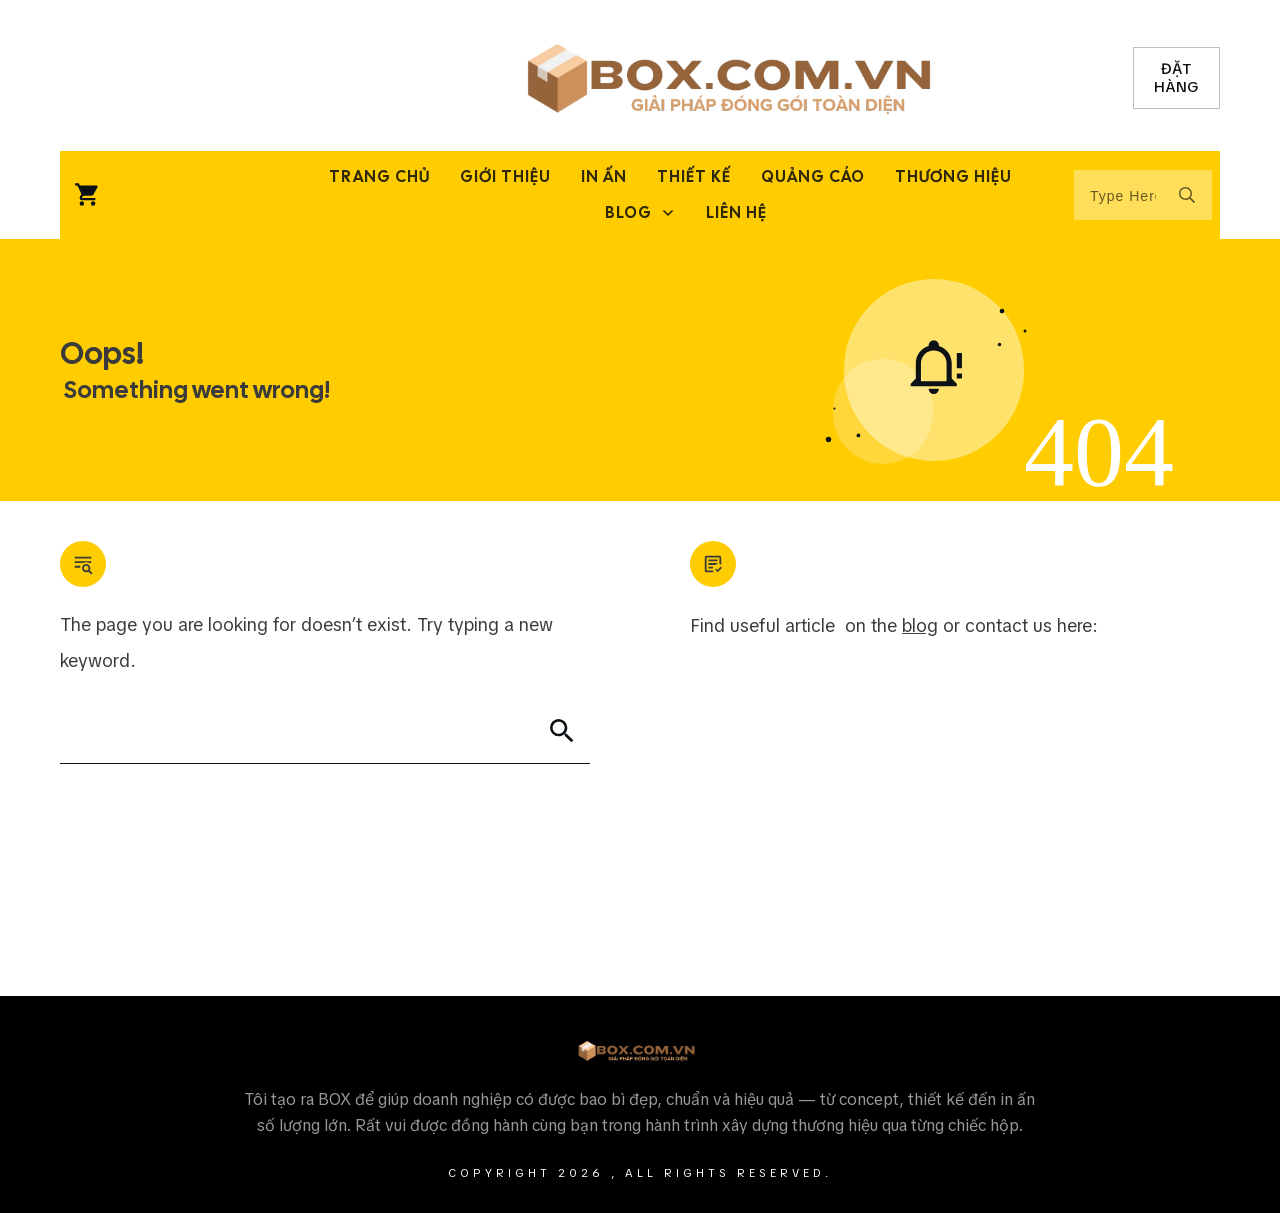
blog (920, 625)
